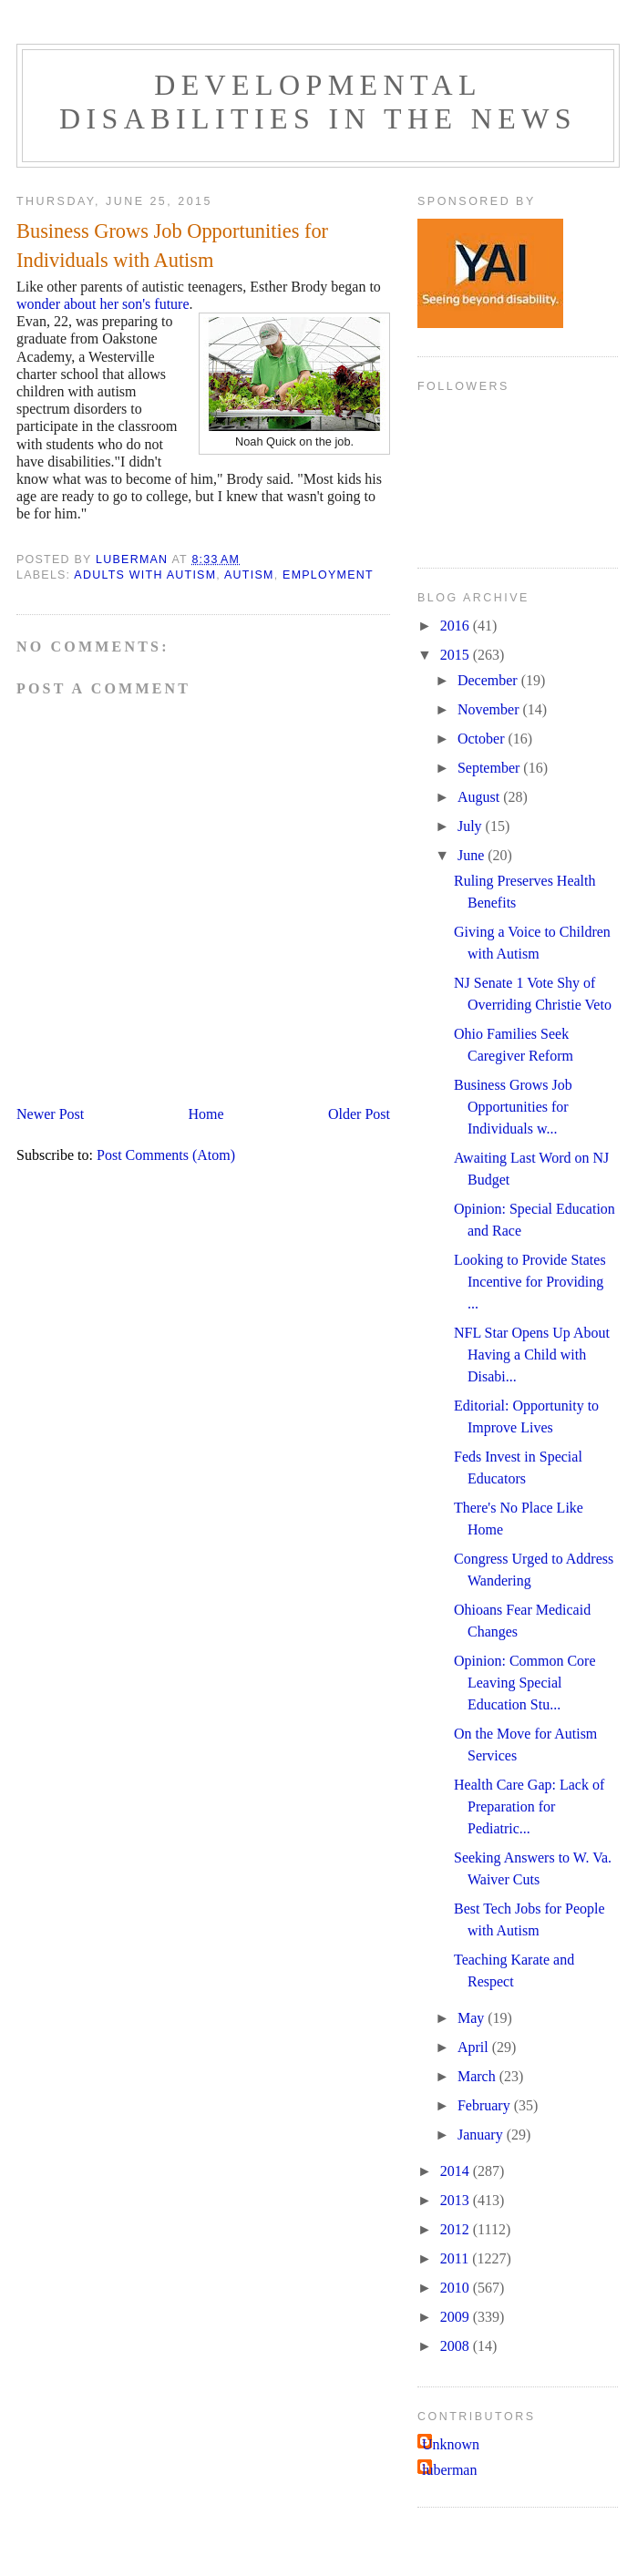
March (478, 2076)
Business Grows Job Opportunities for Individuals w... (513, 1106)
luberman (449, 2470)
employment (328, 575)
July (471, 826)
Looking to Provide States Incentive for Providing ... (530, 1281)
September (490, 767)
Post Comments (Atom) (166, 1155)
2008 (456, 2346)
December (489, 680)
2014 (456, 2171)
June (472, 855)
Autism (249, 575)
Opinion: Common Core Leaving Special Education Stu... (525, 1682)
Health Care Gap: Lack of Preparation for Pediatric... (529, 1806)
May (472, 2018)
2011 (456, 2258)
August (480, 797)
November (490, 709)
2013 (456, 2200)
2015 (456, 654)
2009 (456, 2317)
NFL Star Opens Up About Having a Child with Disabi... (532, 1354)
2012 (456, 2229)
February (485, 2105)
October (483, 738)
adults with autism (145, 575)
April (474, 2047)
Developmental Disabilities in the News (318, 101)
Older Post (359, 1114)
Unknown (450, 2444)
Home (206, 1114)
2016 (456, 625)
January (482, 2134)
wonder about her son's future (103, 304)
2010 (456, 2287)
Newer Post (50, 1114)
